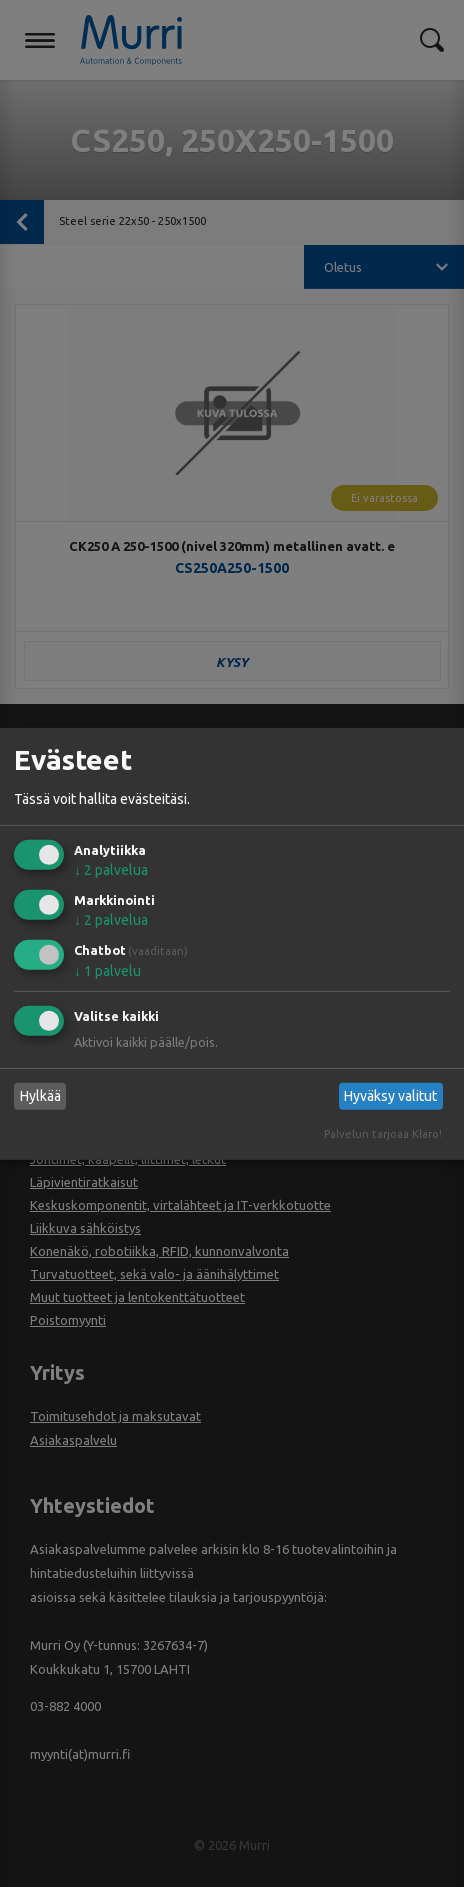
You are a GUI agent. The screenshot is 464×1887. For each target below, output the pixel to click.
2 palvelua (111, 870)
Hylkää (40, 1096)
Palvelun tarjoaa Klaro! (383, 1134)
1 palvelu (107, 971)
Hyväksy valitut (390, 1096)
